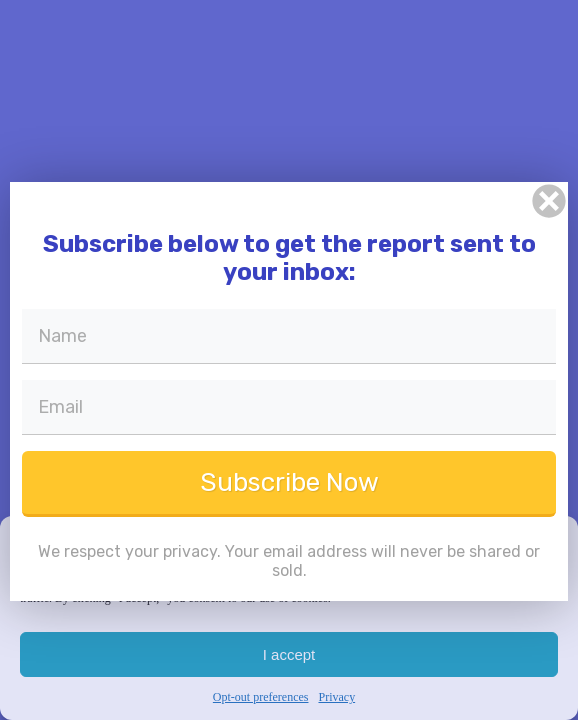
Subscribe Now (289, 482)
